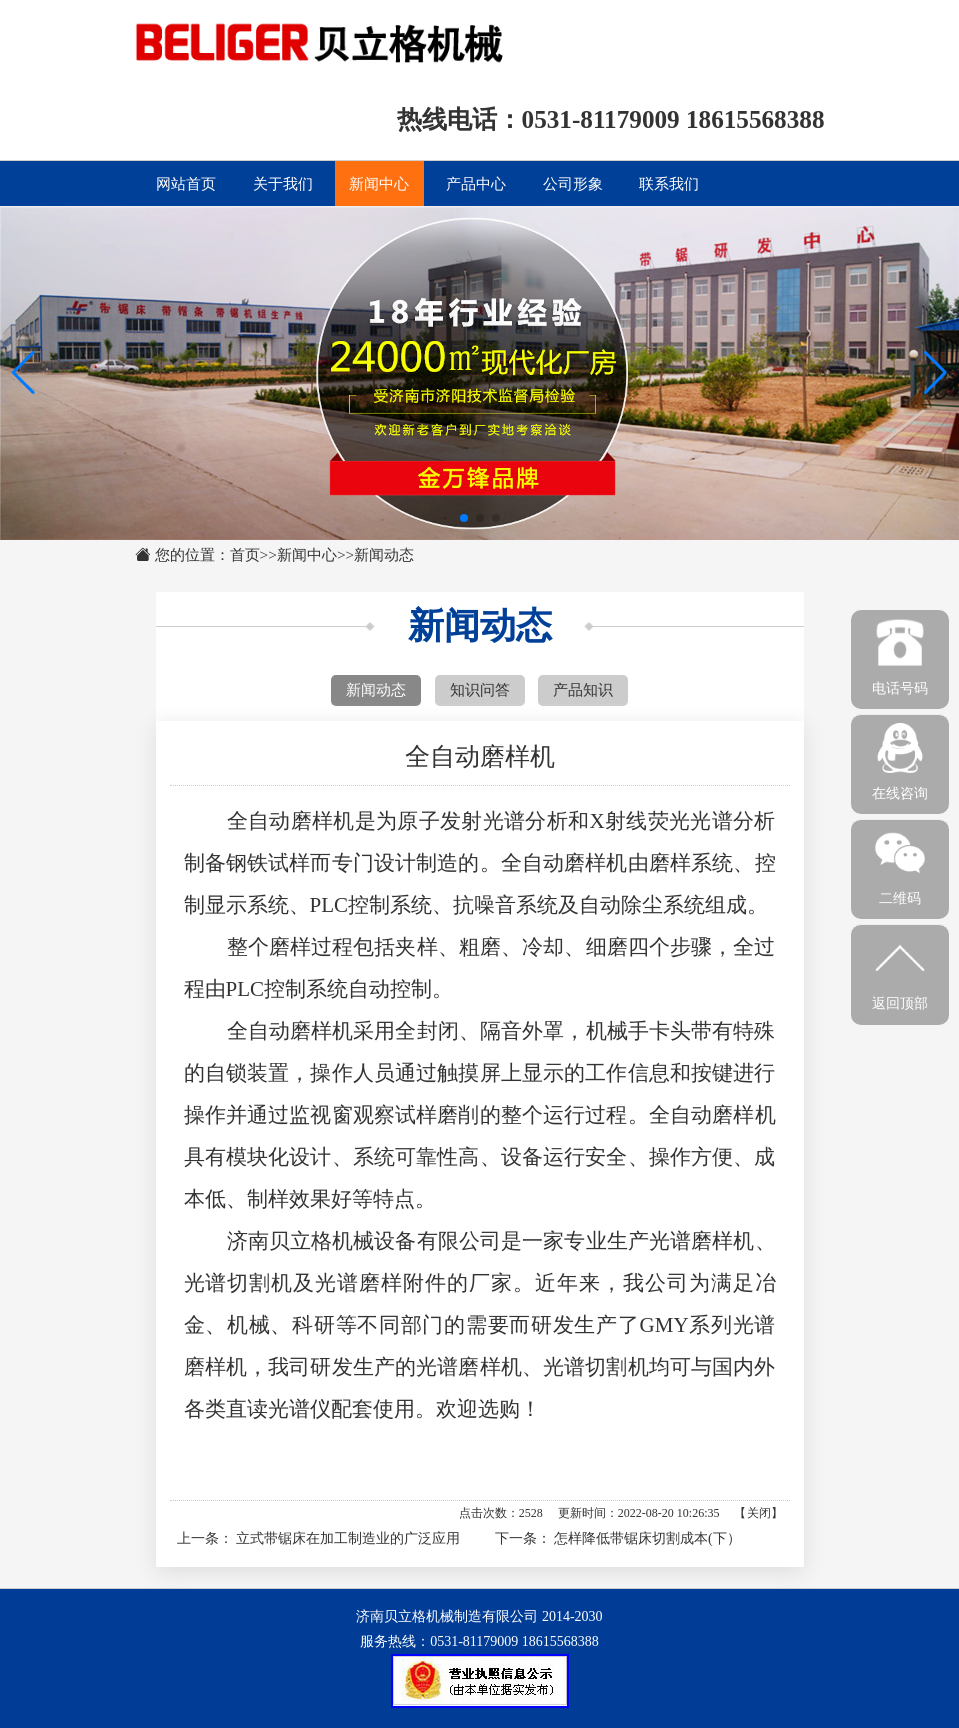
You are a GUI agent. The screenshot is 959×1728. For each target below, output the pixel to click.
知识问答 (480, 689)
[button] (935, 373)
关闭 (759, 1513)
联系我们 (669, 183)
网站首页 (186, 183)
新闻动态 (384, 554)
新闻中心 (379, 183)
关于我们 (283, 183)
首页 (245, 554)
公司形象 (573, 183)
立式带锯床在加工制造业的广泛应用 (348, 1538)
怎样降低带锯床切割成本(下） (647, 1538)
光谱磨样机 (702, 1241)
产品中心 (476, 183)
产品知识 (583, 689)
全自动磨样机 (564, 863)
